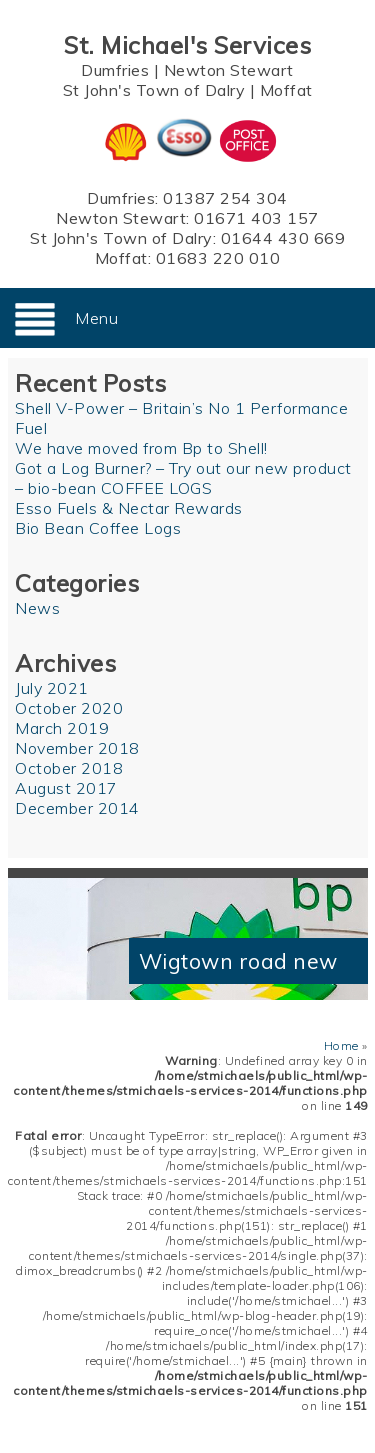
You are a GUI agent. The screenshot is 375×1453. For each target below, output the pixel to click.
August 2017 (66, 788)
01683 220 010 (218, 258)
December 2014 (77, 808)
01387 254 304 (225, 198)
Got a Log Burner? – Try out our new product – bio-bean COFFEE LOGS (183, 478)
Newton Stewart (229, 70)
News (37, 608)
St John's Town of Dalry (154, 90)
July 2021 (52, 688)
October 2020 (69, 708)
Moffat (286, 90)
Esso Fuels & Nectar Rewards (129, 508)
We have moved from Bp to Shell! (141, 448)
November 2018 (77, 748)
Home (341, 1045)
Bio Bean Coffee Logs (98, 528)
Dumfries (115, 70)
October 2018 (69, 768)
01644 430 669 (283, 238)
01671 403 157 (256, 218)
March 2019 (62, 728)
